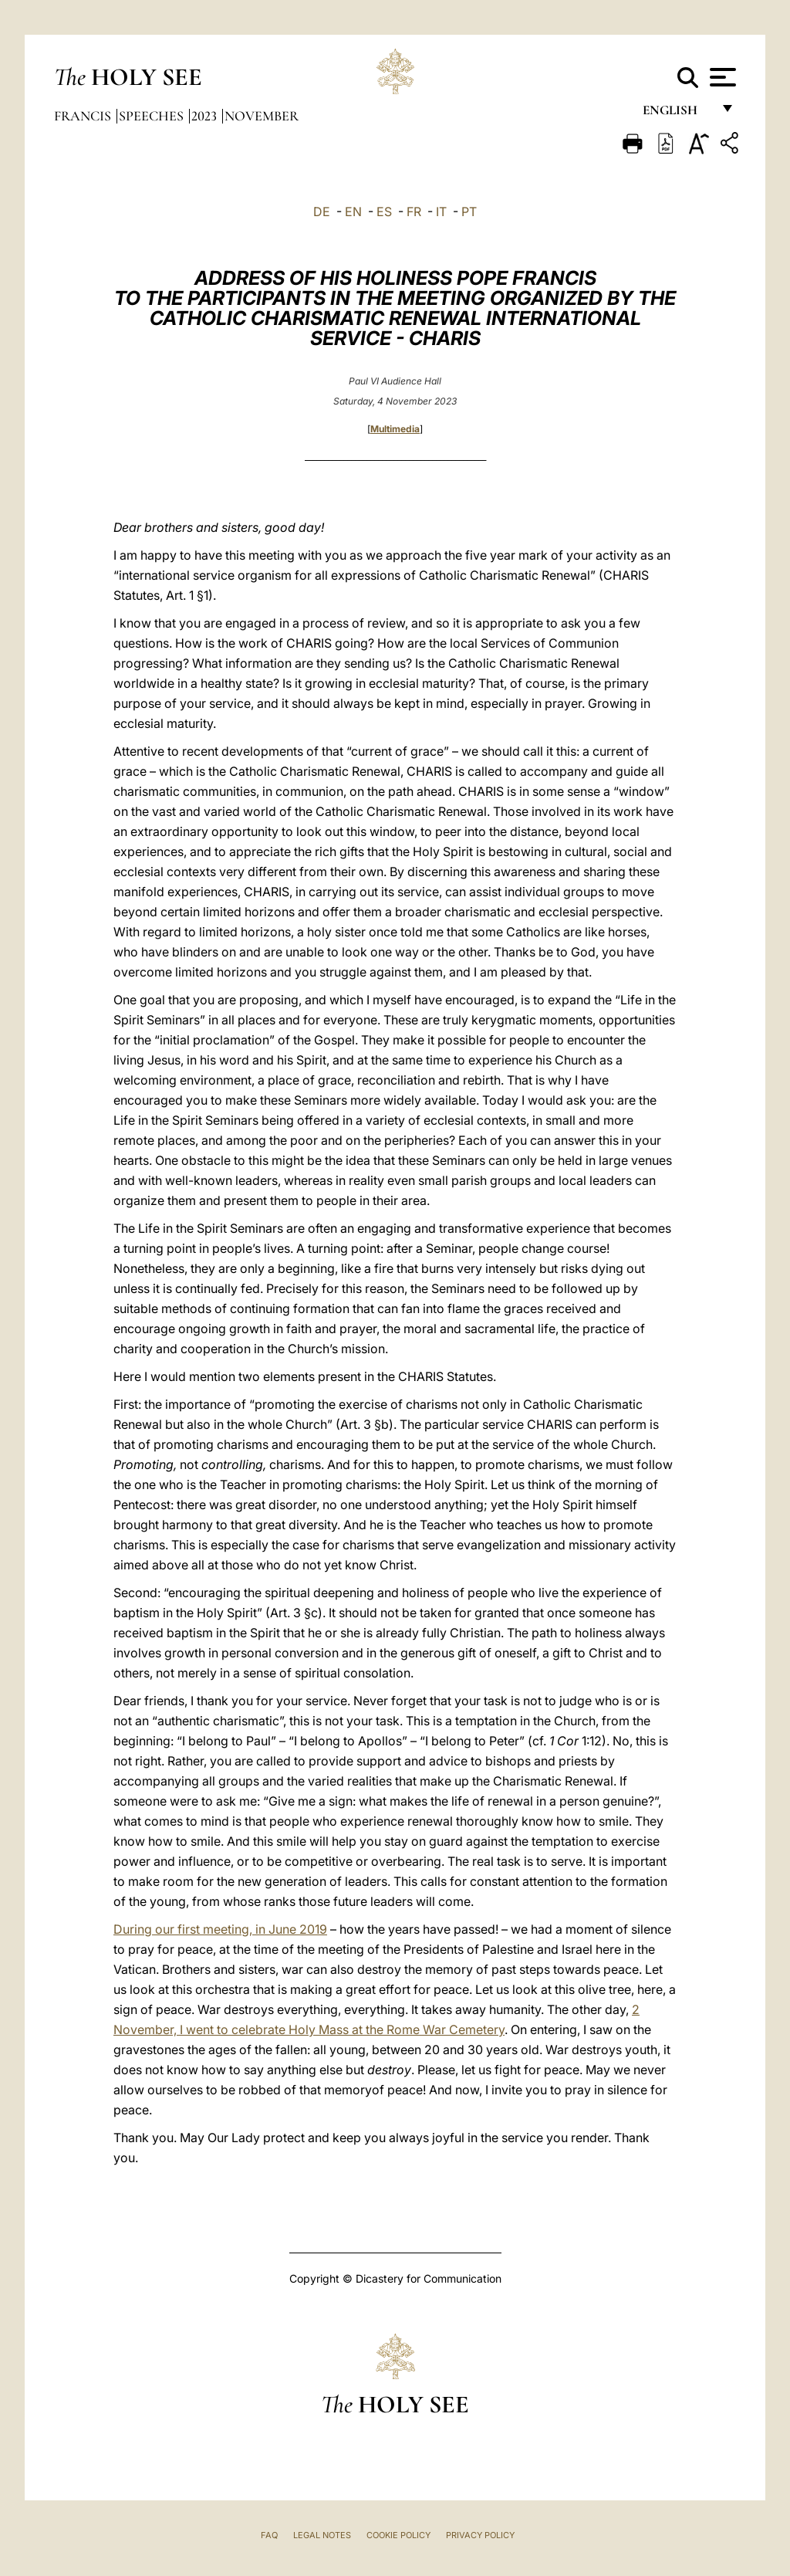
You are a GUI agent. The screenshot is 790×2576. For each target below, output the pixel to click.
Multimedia (395, 429)
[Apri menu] (721, 77)
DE (321, 211)
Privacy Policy (480, 2535)
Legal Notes (322, 2535)
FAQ (269, 2535)
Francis (84, 115)
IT (441, 211)
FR (414, 211)
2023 (205, 115)
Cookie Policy (398, 2535)
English (677, 114)
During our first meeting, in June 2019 (220, 1929)
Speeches (153, 115)
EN (353, 211)
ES (384, 211)
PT (469, 211)
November (262, 115)
